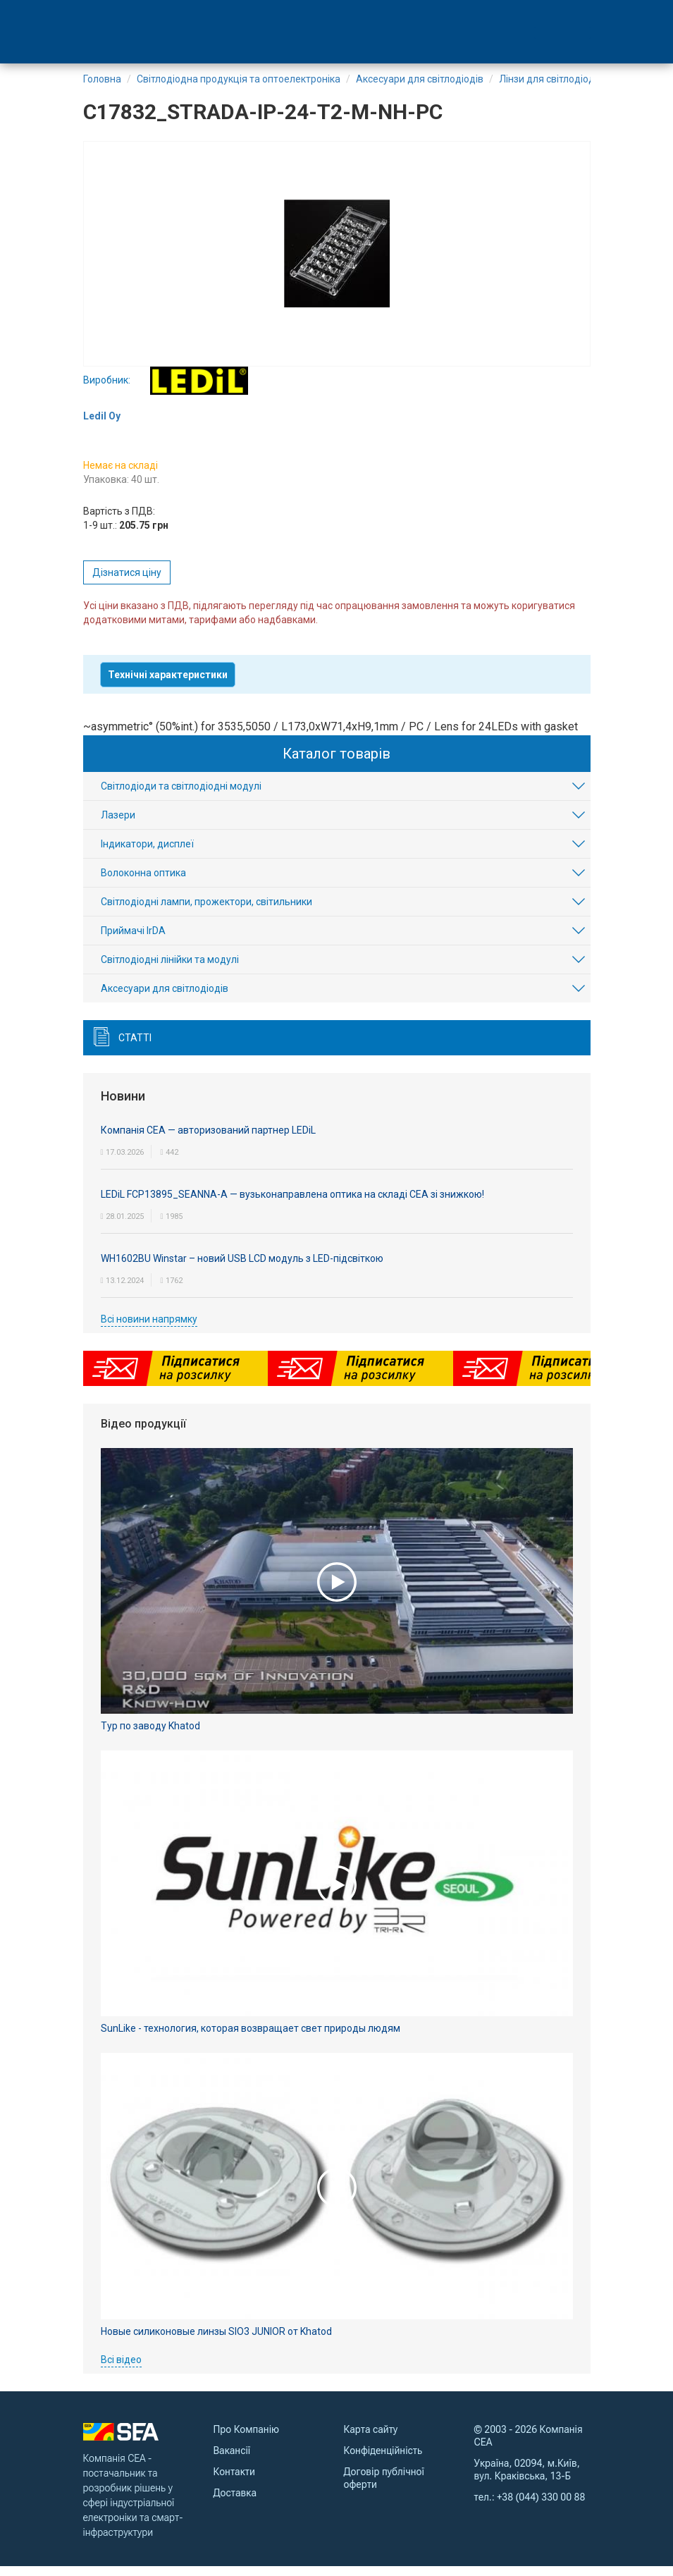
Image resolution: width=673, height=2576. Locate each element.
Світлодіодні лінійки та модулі (170, 969)
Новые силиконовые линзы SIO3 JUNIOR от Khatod (216, 2340)
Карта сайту (371, 2438)
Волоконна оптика (143, 882)
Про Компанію (247, 2438)
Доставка (235, 2502)
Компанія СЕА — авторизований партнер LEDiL (208, 1139)
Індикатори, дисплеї (147, 853)
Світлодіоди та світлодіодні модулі (181, 796)
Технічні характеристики (168, 683)
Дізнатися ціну (126, 581)
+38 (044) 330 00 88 (541, 2506)
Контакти (234, 2480)
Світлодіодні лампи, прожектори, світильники (206, 911)
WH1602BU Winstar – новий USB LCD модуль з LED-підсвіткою (242, 1267)
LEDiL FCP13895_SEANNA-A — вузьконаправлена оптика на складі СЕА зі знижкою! (292, 1203)
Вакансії (232, 2459)
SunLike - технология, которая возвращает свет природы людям (250, 2038)
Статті (135, 1047)
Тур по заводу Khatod (150, 1735)
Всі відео (121, 2368)
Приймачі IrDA (133, 940)
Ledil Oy (102, 425)
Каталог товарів (336, 762)
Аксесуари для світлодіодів (164, 998)
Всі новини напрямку (149, 1328)
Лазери (118, 824)
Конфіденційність (383, 2459)
